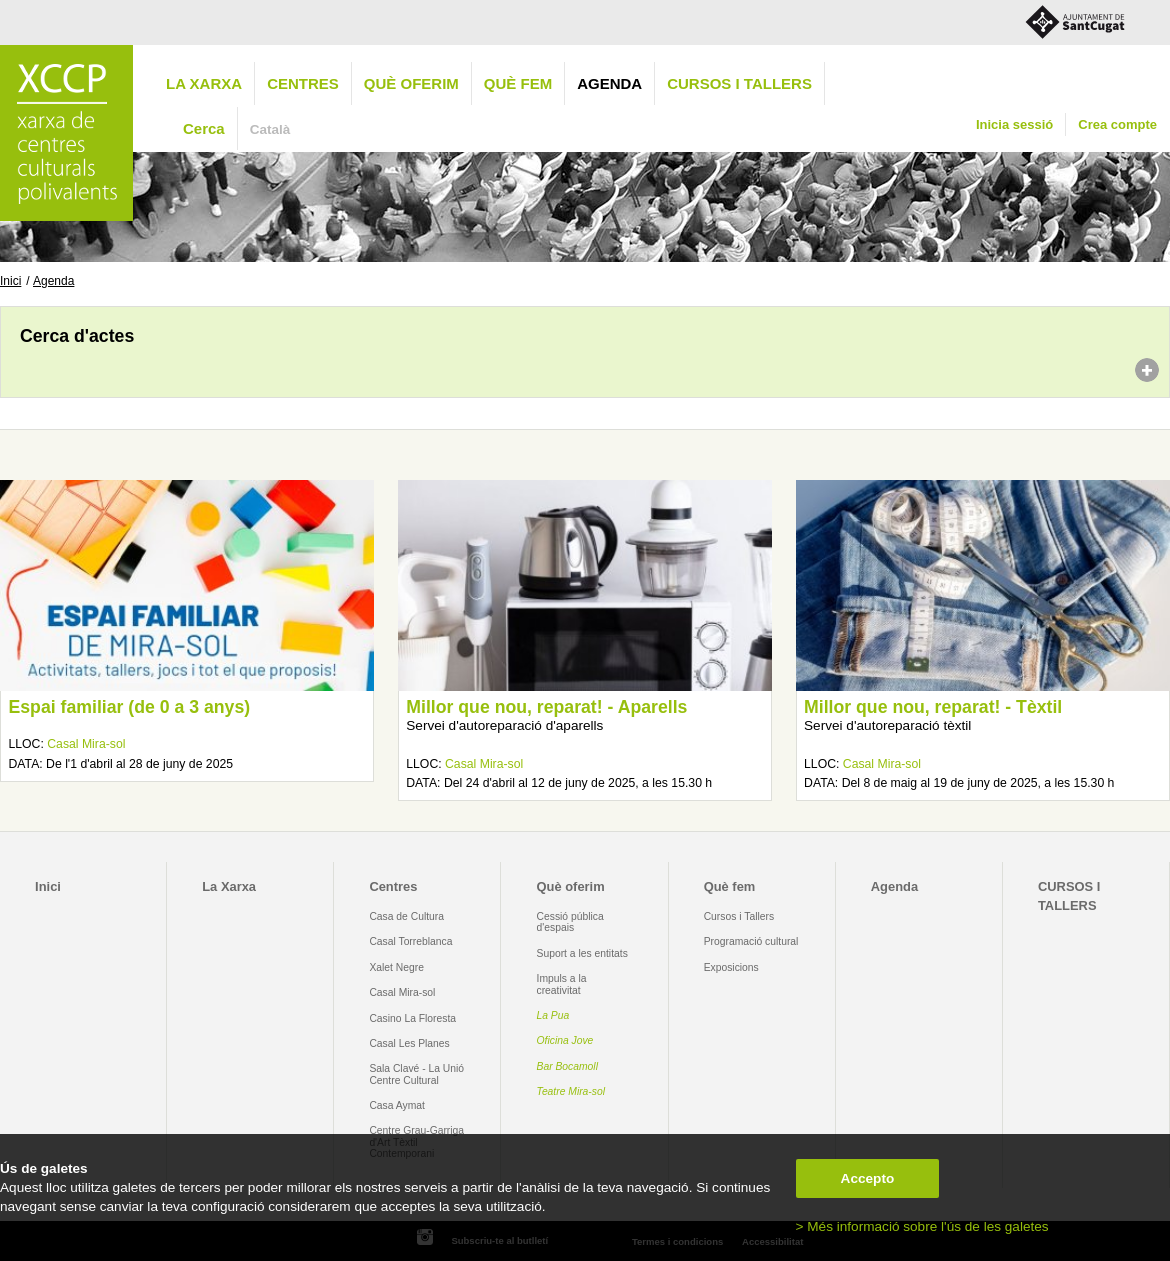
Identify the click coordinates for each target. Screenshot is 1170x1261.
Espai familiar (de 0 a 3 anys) (129, 707)
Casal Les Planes (409, 1043)
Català (270, 129)
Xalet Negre (396, 967)
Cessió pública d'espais (570, 922)
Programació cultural (751, 941)
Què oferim (411, 83)
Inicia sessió (1014, 124)
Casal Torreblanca (410, 941)
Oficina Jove (565, 1040)
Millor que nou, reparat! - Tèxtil (933, 707)
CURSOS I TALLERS (739, 83)
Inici (10, 281)
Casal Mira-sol (86, 744)
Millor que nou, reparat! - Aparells (546, 707)
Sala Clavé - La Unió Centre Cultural (416, 1074)
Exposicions (731, 967)
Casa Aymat (397, 1105)
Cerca (204, 128)
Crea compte (1117, 124)
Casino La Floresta (412, 1018)
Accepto (868, 1178)
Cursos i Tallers (739, 916)
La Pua (553, 1015)
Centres (303, 83)
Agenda (609, 83)
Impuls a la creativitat (562, 984)
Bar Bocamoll (567, 1066)
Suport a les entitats (582, 953)
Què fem (518, 83)
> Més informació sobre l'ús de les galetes (922, 1226)
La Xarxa (204, 83)
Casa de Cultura (406, 916)
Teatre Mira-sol (571, 1091)
